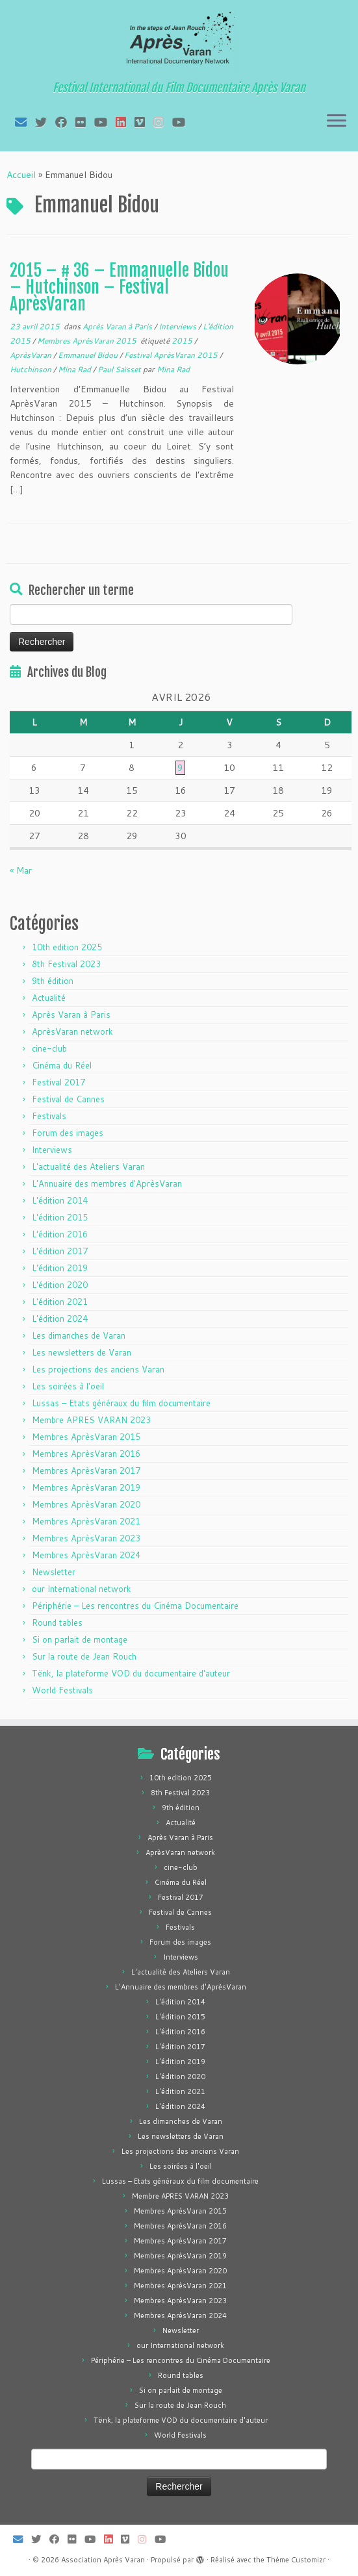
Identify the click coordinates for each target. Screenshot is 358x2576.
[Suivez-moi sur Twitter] (45, 122)
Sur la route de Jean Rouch (84, 1656)
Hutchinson (31, 369)
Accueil (21, 174)
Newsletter (53, 1572)
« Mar (21, 870)
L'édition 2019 (60, 1268)
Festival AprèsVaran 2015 (172, 354)
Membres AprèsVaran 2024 (86, 1555)
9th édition (52, 981)
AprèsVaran (31, 354)
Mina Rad (75, 369)
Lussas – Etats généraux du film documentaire (121, 1403)
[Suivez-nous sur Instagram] (162, 122)
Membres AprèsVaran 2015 (87, 340)
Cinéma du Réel (62, 1065)
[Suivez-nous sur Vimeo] (143, 122)
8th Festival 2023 (66, 964)
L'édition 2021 (60, 1301)
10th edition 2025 (67, 947)
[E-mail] (25, 122)
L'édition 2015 (60, 1217)
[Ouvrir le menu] (336, 121)
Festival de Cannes (68, 1099)
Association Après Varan (103, 2560)
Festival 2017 (58, 1082)
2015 (183, 340)
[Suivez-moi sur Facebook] (65, 122)
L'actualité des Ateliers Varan (88, 1166)
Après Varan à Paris (118, 326)
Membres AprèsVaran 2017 (86, 1470)
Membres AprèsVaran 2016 (86, 1453)
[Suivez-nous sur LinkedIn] (125, 122)
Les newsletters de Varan (81, 1352)
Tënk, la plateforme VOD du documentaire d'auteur (131, 1673)
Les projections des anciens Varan (98, 1369)
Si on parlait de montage (79, 1639)
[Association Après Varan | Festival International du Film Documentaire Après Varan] (179, 42)
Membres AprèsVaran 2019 (86, 1487)
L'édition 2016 (60, 1234)
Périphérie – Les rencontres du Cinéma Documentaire (135, 1605)
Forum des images (67, 1133)
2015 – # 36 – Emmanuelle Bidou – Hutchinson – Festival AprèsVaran (119, 287)
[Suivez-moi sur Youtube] (105, 122)
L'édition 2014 (60, 1200)
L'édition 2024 (60, 1318)
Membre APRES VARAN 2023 (91, 1420)
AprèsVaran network (72, 1031)
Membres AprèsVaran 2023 (86, 1538)
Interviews (178, 326)
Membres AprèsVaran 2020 (86, 1504)
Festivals (49, 1116)
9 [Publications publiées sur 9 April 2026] (180, 767)
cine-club (49, 1048)
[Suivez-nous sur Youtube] (183, 122)
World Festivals (62, 1690)
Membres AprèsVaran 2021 (86, 1521)
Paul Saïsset (120, 369)
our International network (81, 1589)
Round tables (57, 1622)
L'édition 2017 (60, 1251)
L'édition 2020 (60, 1285)
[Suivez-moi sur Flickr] (84, 122)
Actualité (49, 998)
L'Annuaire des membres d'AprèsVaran (107, 1183)
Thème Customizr (296, 2560)
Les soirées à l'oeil (68, 1386)
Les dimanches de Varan (78, 1335)
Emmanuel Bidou (89, 354)
